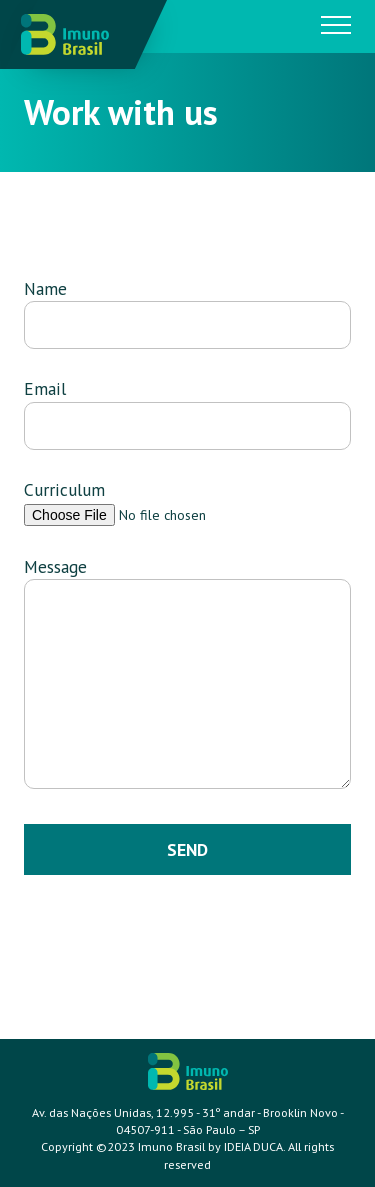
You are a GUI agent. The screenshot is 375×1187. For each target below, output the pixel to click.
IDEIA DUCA (253, 1146)
